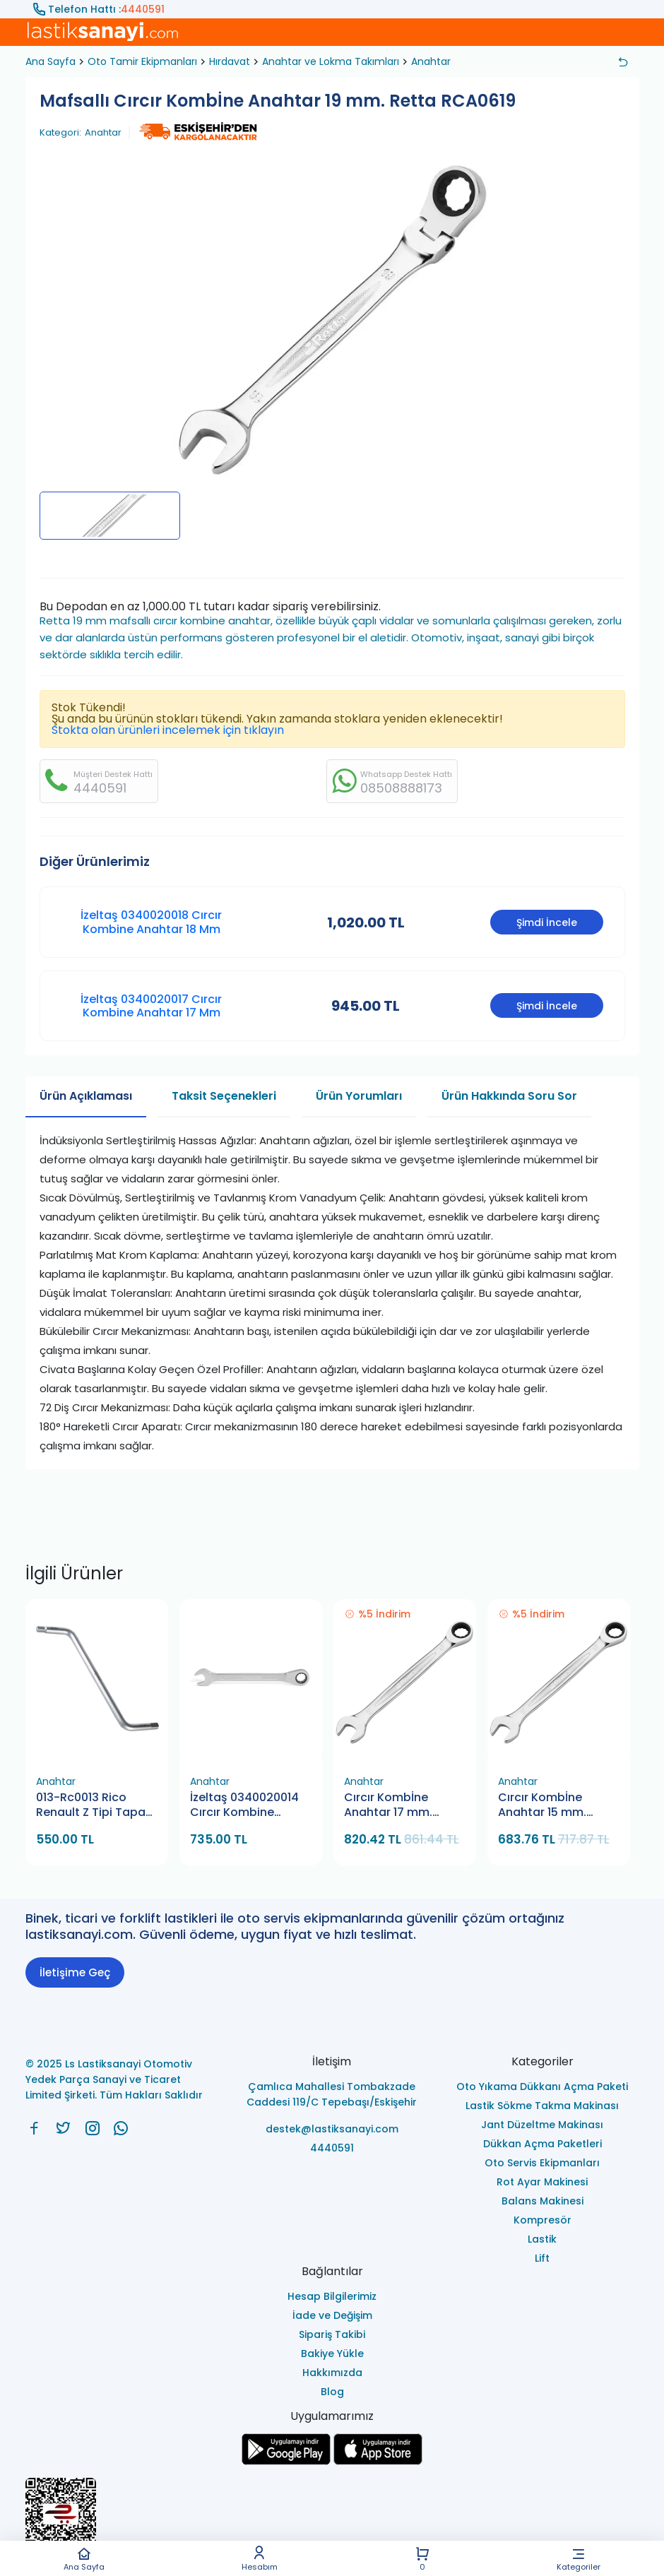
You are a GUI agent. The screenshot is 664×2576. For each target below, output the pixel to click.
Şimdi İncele (546, 922)
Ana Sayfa (83, 2558)
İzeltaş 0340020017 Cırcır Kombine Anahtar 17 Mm (151, 1006)
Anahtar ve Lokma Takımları (330, 61)
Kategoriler (579, 2558)
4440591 (143, 9)
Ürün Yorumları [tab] (359, 1096)
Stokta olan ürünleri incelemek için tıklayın (168, 730)
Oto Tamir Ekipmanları (142, 61)
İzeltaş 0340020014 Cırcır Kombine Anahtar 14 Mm (244, 1806)
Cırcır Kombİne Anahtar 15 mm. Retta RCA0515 (542, 1806)
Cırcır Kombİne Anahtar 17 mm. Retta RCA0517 (388, 1806)
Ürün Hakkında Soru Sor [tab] (509, 1096)
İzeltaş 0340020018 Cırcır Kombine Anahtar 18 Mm (151, 922)
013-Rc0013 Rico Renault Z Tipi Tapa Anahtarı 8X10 (91, 1806)
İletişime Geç (75, 1972)
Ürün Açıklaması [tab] (86, 1096)
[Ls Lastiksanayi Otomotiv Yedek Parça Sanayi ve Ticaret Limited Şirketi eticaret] (332, 2521)
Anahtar (431, 61)
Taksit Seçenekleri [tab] (224, 1096)
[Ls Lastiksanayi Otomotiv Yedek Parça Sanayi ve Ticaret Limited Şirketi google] (286, 2461)
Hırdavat (229, 61)
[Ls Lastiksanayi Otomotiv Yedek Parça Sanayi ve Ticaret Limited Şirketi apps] (377, 2461)
